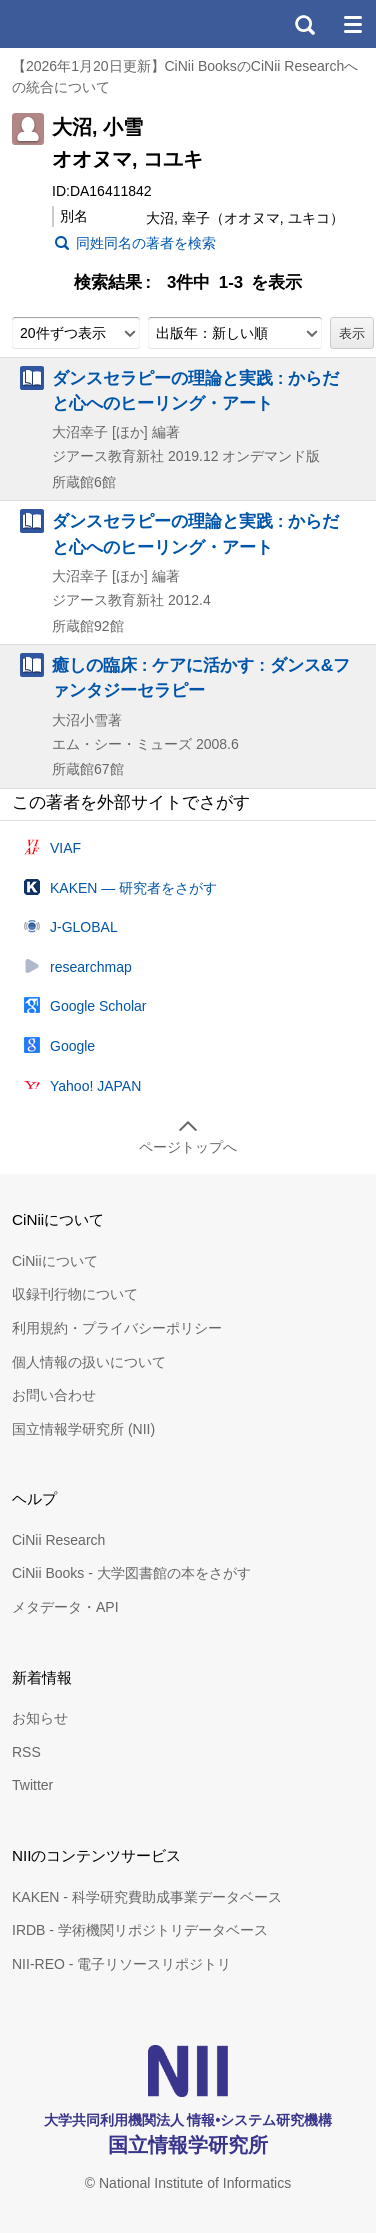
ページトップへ (188, 1147)
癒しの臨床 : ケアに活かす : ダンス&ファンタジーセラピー (201, 677)
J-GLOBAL (84, 927)
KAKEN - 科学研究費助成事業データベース (147, 1897)
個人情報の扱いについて (89, 1362)
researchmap (91, 967)
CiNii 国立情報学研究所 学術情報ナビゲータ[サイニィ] (88, 24)
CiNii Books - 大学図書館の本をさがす (131, 1573)
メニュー (352, 24)
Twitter (32, 1785)
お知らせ (40, 1718)
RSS (26, 1752)
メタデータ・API (65, 1607)
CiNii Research (58, 1540)
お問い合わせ (54, 1395)
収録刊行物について (75, 1294)
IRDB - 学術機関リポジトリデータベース (140, 1930)
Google (72, 1046)
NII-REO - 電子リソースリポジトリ (121, 1964)
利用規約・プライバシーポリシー (117, 1328)
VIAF (65, 848)
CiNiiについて (55, 1261)
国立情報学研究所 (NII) (83, 1429)
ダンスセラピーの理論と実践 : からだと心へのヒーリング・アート (195, 390)
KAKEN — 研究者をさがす (133, 888)
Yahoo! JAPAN (95, 1086)
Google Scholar (98, 1006)
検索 (304, 24)
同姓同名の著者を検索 (146, 243)
